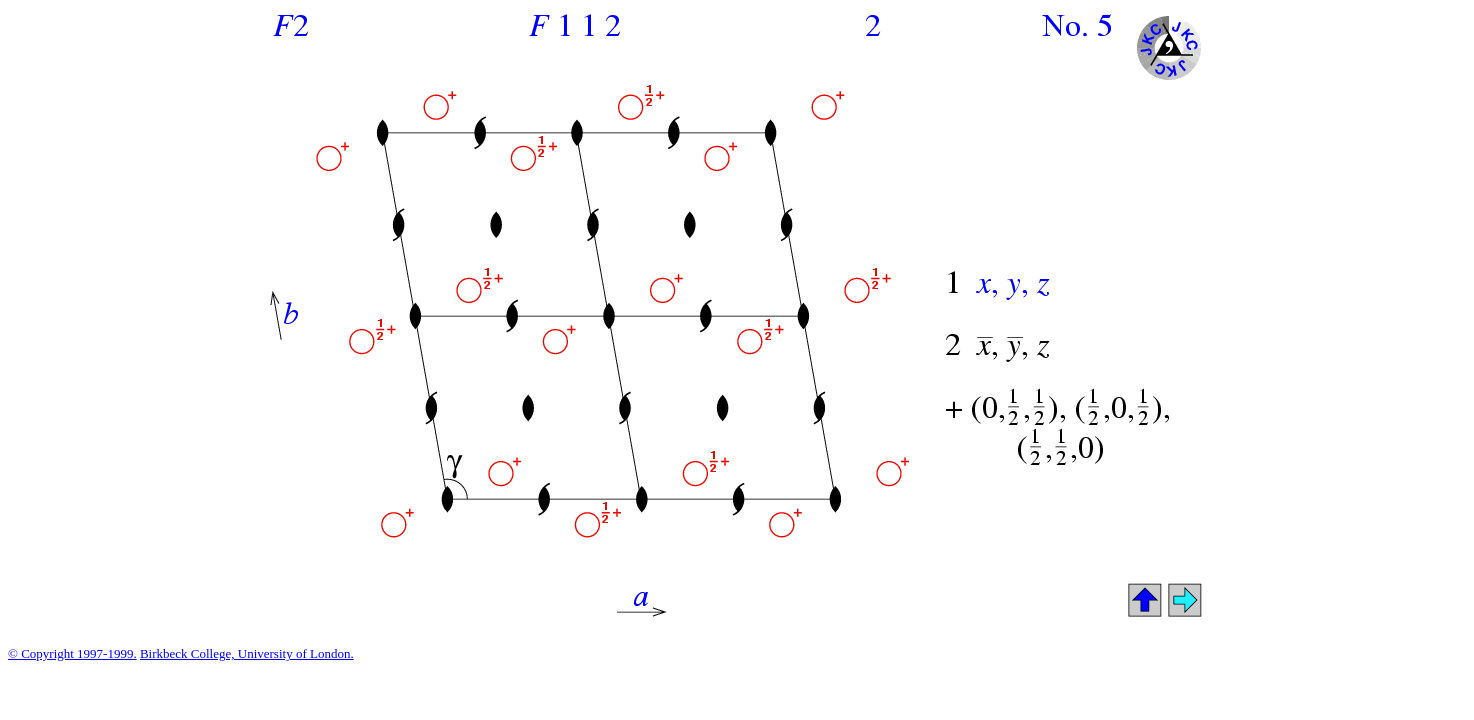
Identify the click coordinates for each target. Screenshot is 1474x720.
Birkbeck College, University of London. (247, 653)
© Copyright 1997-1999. (72, 653)
